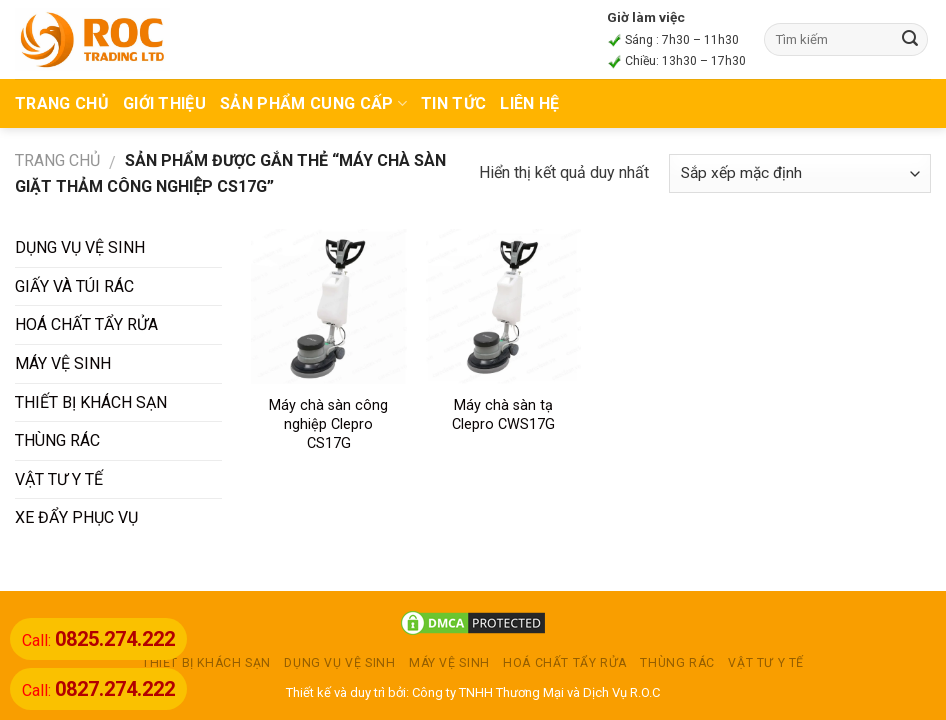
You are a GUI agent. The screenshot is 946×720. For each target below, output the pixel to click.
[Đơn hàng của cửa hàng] (800, 173)
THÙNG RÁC (57, 440)
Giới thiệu (164, 103)
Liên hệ (529, 103)
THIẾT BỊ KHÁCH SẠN (91, 402)
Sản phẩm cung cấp (313, 103)
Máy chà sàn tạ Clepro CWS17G (503, 415)
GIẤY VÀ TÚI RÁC (74, 286)
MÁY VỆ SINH (63, 363)
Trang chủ (57, 160)
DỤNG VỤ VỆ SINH (80, 247)
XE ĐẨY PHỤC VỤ (76, 517)
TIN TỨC (453, 103)
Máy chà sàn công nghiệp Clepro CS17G (328, 424)
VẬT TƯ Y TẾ (59, 479)
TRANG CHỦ (62, 103)
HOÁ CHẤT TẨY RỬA (86, 324)
